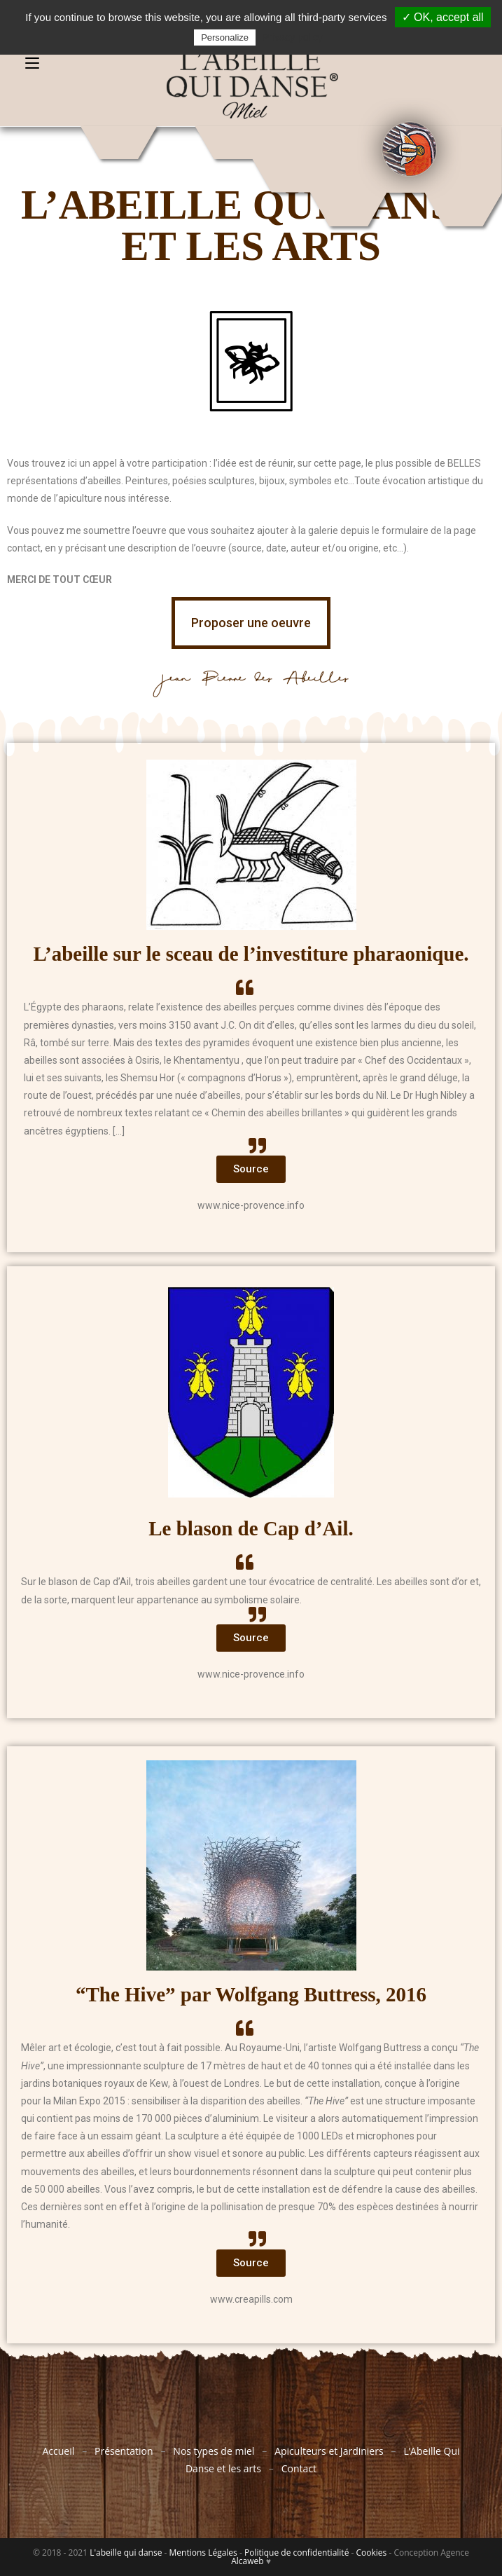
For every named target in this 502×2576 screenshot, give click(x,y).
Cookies (371, 2552)
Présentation (124, 2451)
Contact (298, 2468)
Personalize (225, 37)
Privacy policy (293, 37)
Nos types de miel (213, 2451)
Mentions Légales (203, 2552)
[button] (251, 623)
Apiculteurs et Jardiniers (328, 2451)
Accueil (58, 2451)
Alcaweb (247, 2561)
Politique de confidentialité (296, 2552)
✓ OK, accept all (443, 17)
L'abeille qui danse (126, 2552)
